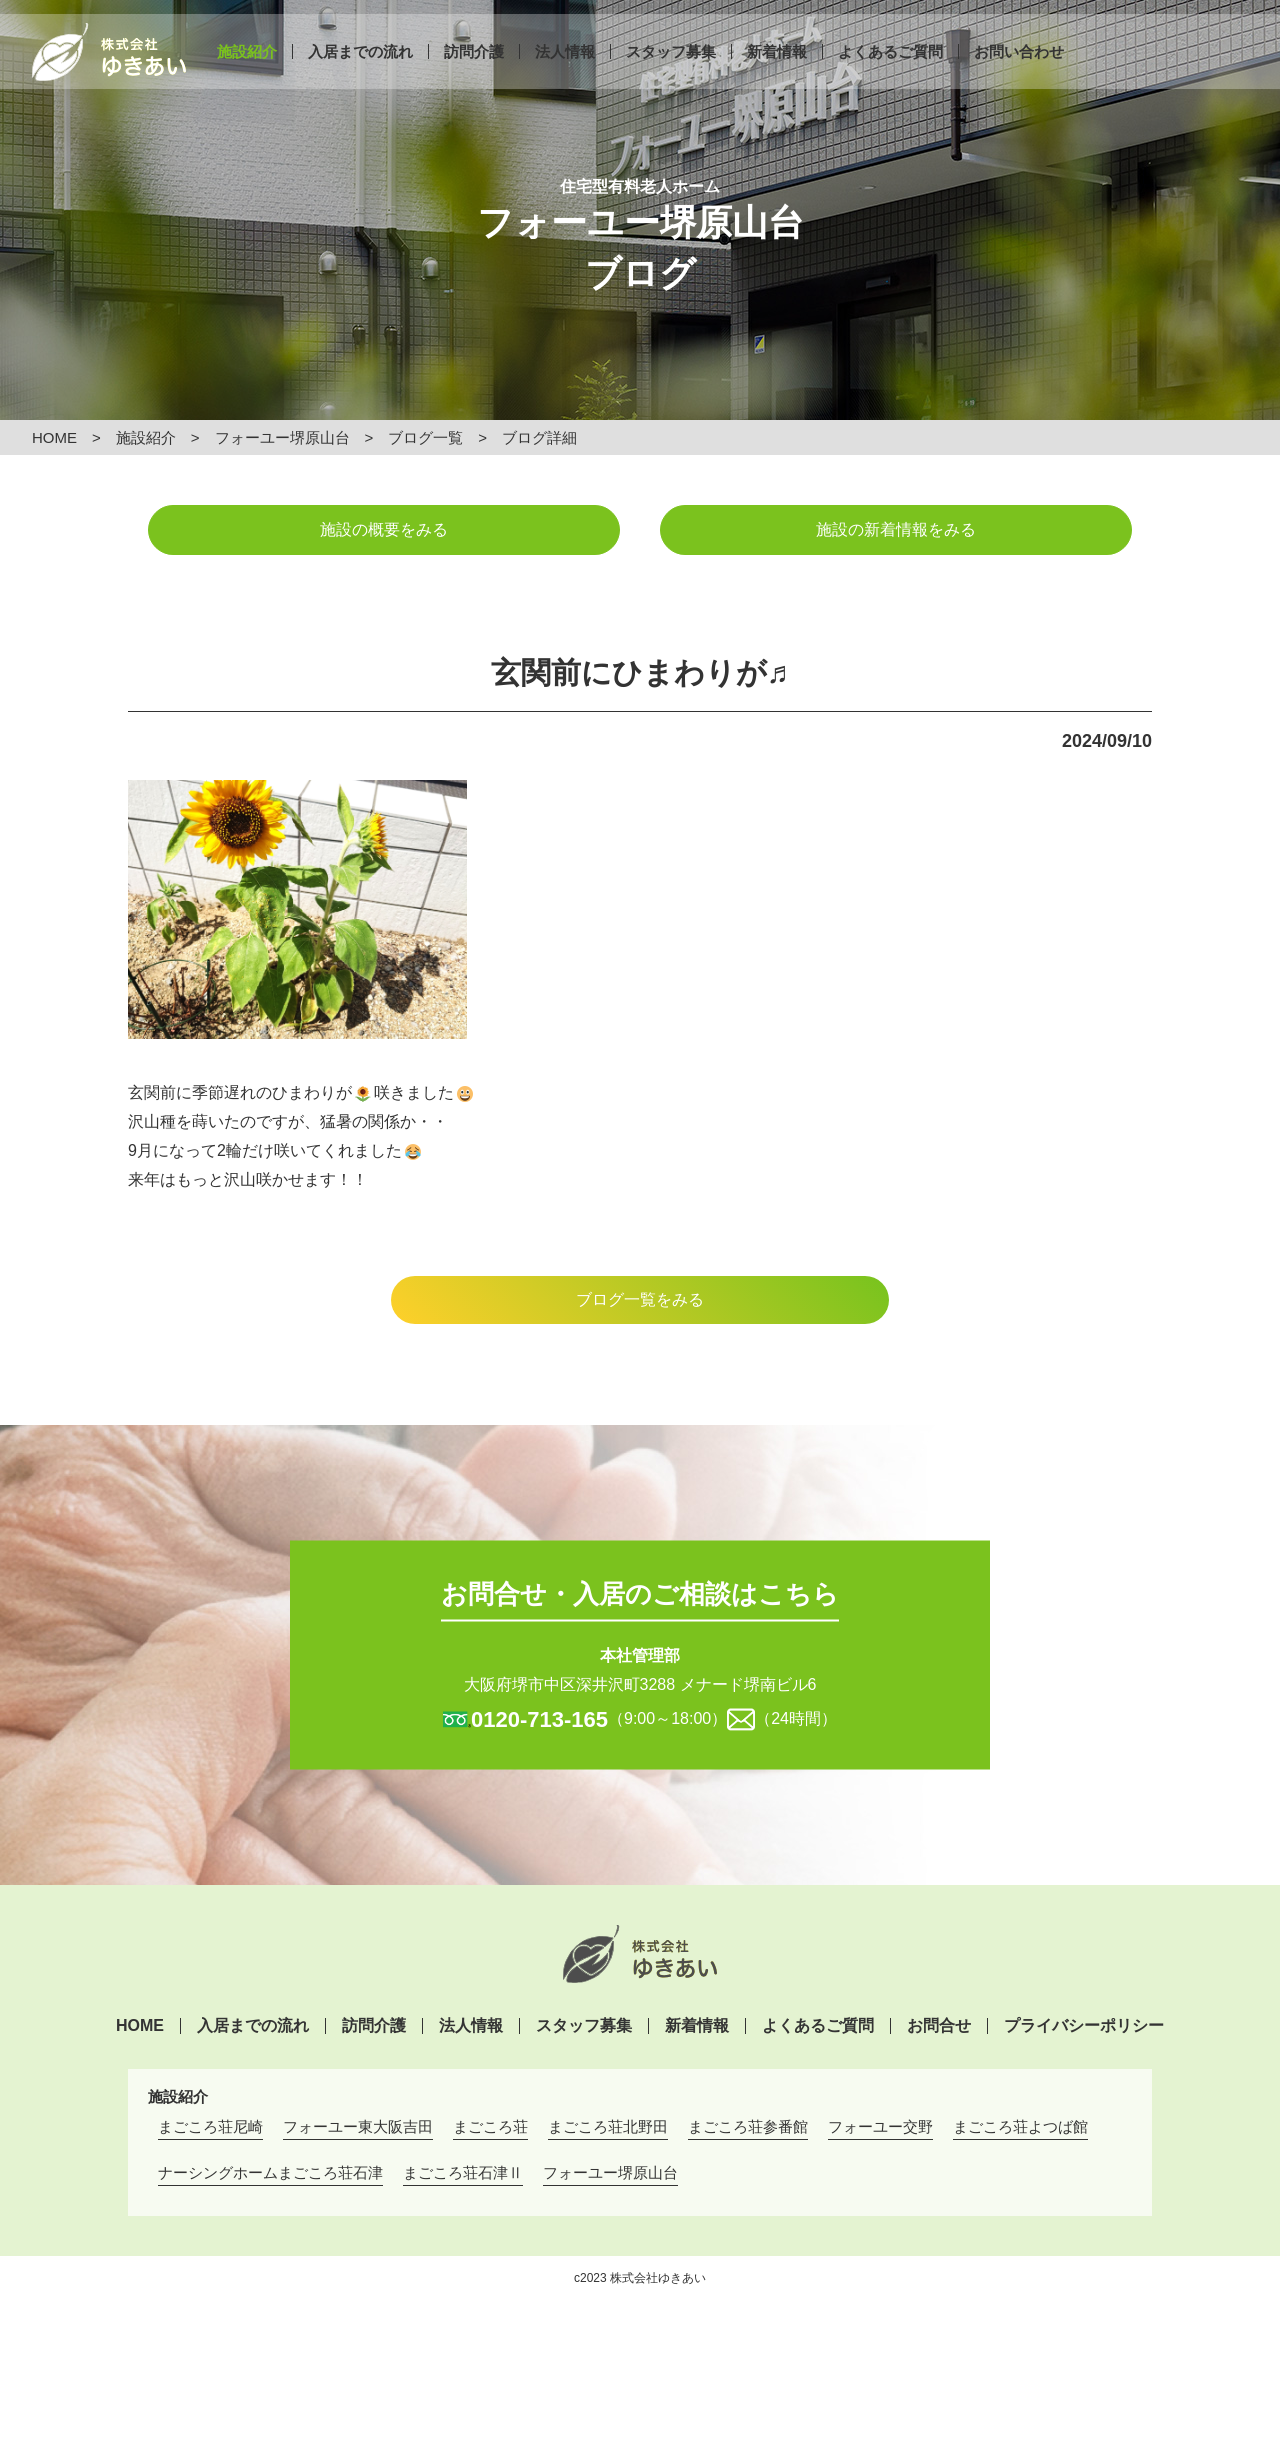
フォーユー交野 (880, 2126)
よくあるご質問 (890, 67)
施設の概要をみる (384, 529)
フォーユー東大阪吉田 (358, 2126)
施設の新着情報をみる (896, 529)
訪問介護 (474, 67)
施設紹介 (247, 67)
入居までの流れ (360, 67)
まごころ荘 (490, 2126)
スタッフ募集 (671, 67)
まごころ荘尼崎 (210, 2126)
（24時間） (796, 1718)
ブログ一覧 (425, 437)
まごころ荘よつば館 (1020, 2126)
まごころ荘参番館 (748, 2126)
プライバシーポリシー (1084, 2026)
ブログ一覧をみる (640, 1299)
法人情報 (565, 67)
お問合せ (939, 2026)
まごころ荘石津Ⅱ (463, 2172)
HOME (54, 437)
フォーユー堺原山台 (282, 437)
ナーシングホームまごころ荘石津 (270, 2172)
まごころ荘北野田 (608, 2126)
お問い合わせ (1019, 67)
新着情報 (777, 67)
